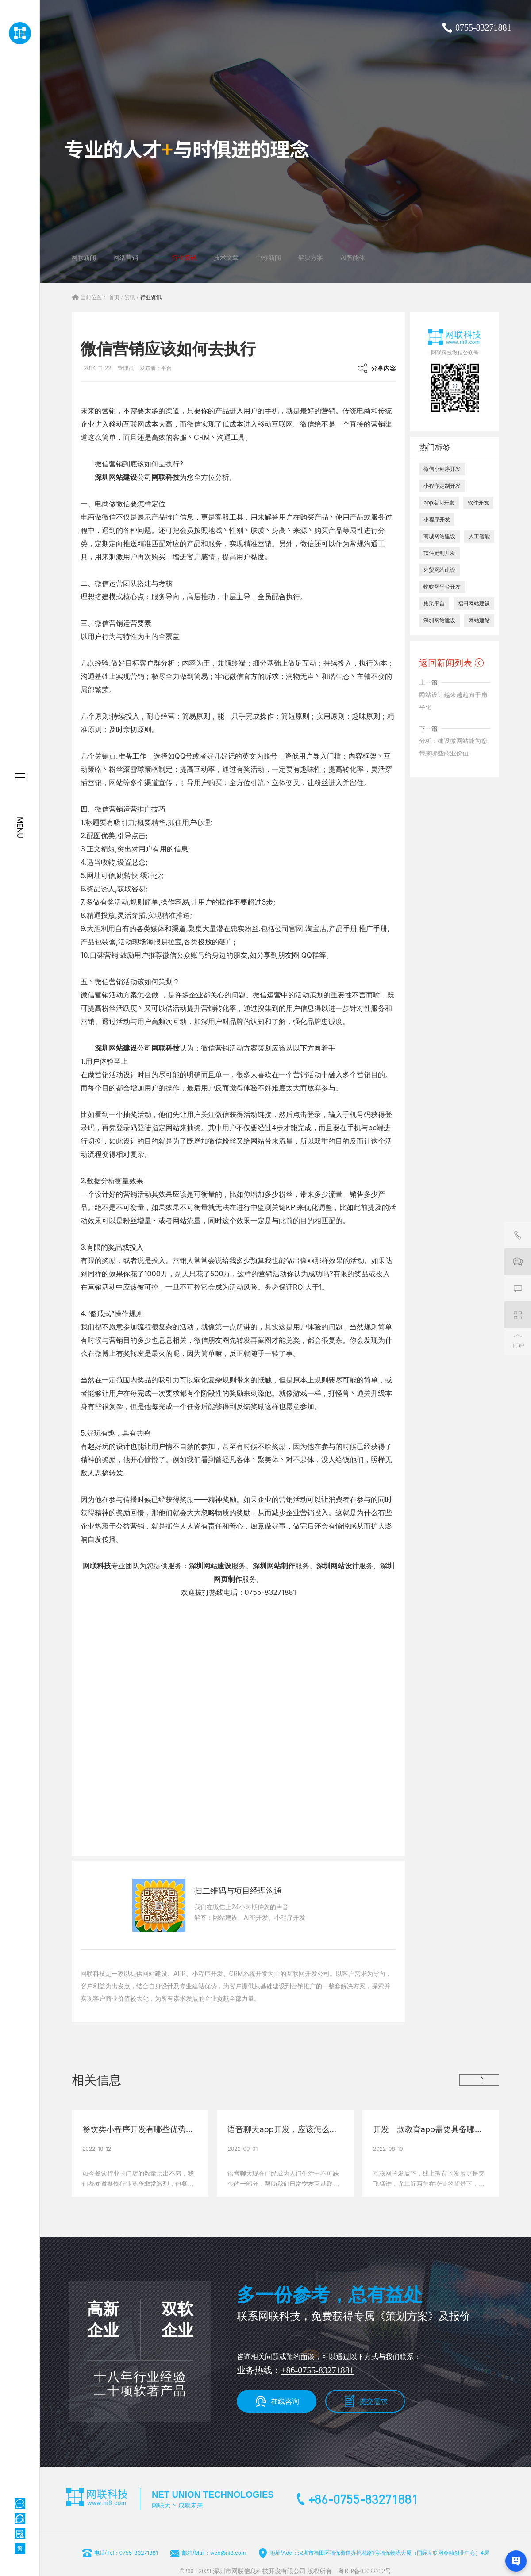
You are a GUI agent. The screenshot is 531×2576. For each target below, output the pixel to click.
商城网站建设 (439, 536)
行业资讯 (151, 297)
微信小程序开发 (442, 469)
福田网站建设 (474, 603)
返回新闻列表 (445, 663)
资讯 (129, 297)
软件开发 (478, 502)
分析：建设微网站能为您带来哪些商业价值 (453, 747)
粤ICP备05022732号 (364, 2571)
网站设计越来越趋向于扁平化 (453, 701)
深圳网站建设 (116, 477)
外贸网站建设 (439, 569)
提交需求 (373, 2401)
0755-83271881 (483, 27)
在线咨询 (285, 2401)
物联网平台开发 (442, 586)
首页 (114, 297)
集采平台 (434, 603)
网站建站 (479, 620)
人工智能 (479, 536)
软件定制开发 (439, 553)
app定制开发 (438, 502)
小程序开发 (436, 519)
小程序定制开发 (442, 485)
